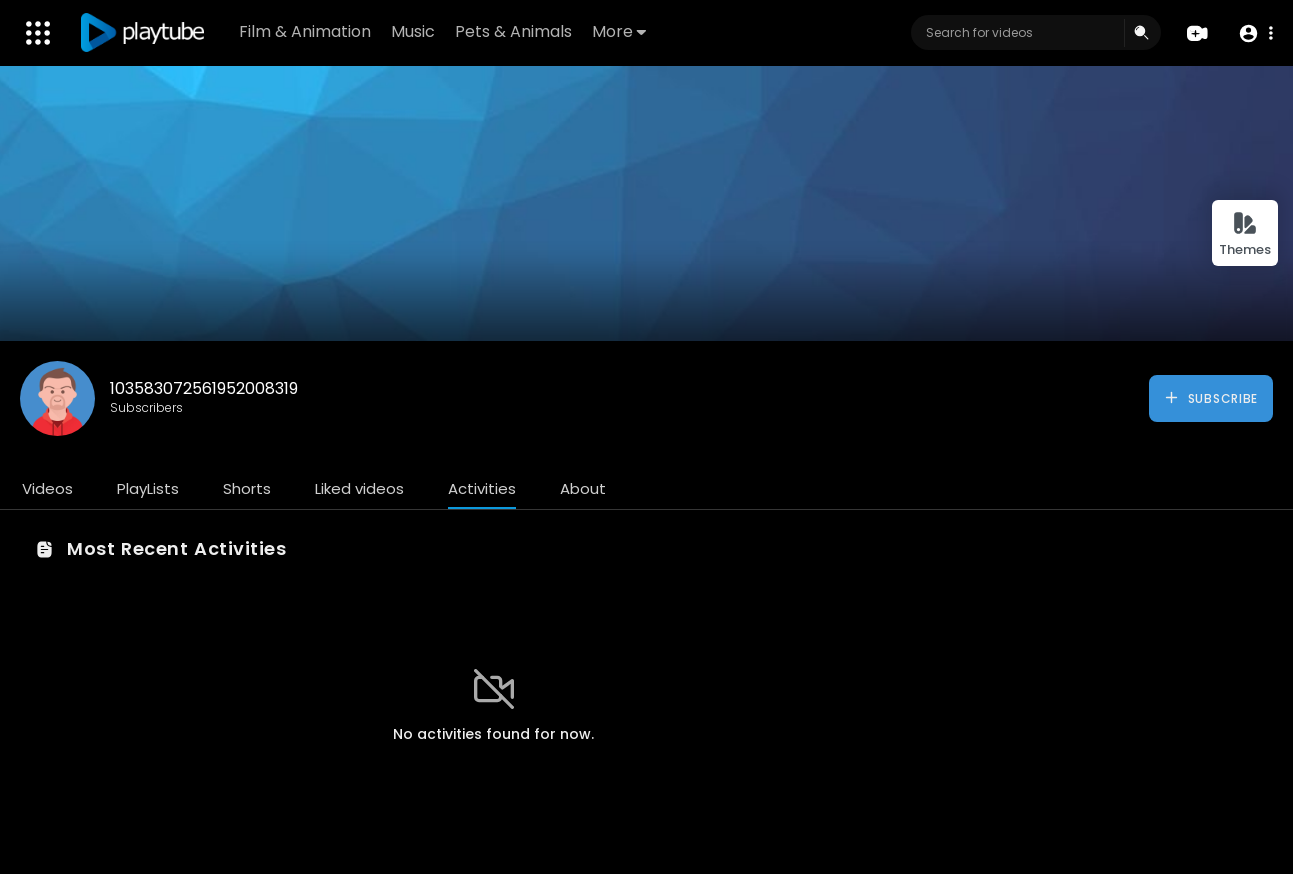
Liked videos (359, 488)
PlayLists (148, 488)
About (583, 488)
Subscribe (1210, 398)
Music (413, 31)
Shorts (247, 488)
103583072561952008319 (204, 388)
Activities (482, 488)
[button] (1255, 33)
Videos (47, 488)
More (619, 31)
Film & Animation (305, 31)
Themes (1245, 234)
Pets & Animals (513, 31)
